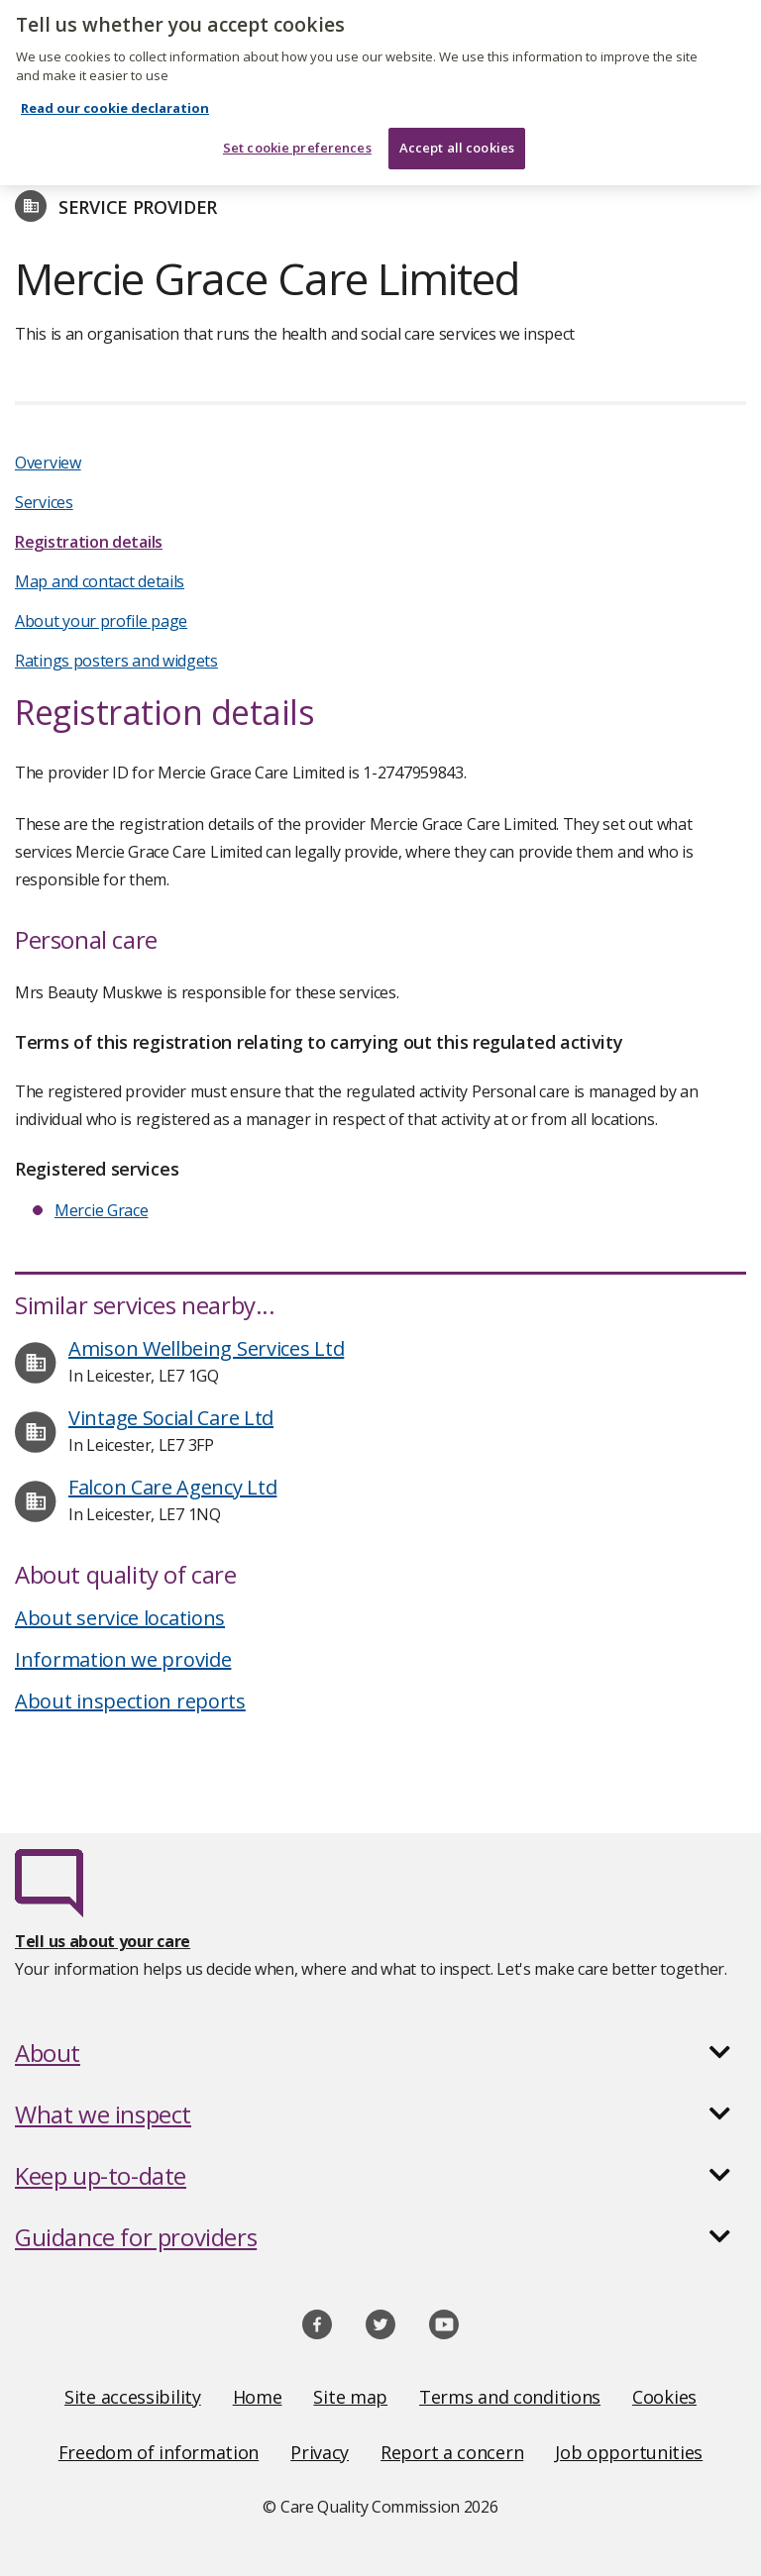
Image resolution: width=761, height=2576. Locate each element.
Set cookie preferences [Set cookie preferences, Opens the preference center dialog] (297, 137)
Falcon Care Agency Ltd (172, 1487)
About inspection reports (130, 1701)
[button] (380, 2053)
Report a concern (451, 2452)
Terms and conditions (509, 2397)
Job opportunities (629, 2452)
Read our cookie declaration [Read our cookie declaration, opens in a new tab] (115, 97)
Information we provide (123, 1659)
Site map (350, 2397)
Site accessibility (132, 2397)
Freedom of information (158, 2452)
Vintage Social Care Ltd (170, 1417)
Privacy (319, 2452)
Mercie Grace (101, 1210)
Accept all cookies (456, 137)
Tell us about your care (102, 1941)
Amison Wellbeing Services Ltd (206, 1348)
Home (257, 2397)
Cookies (664, 2397)
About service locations (120, 1617)
